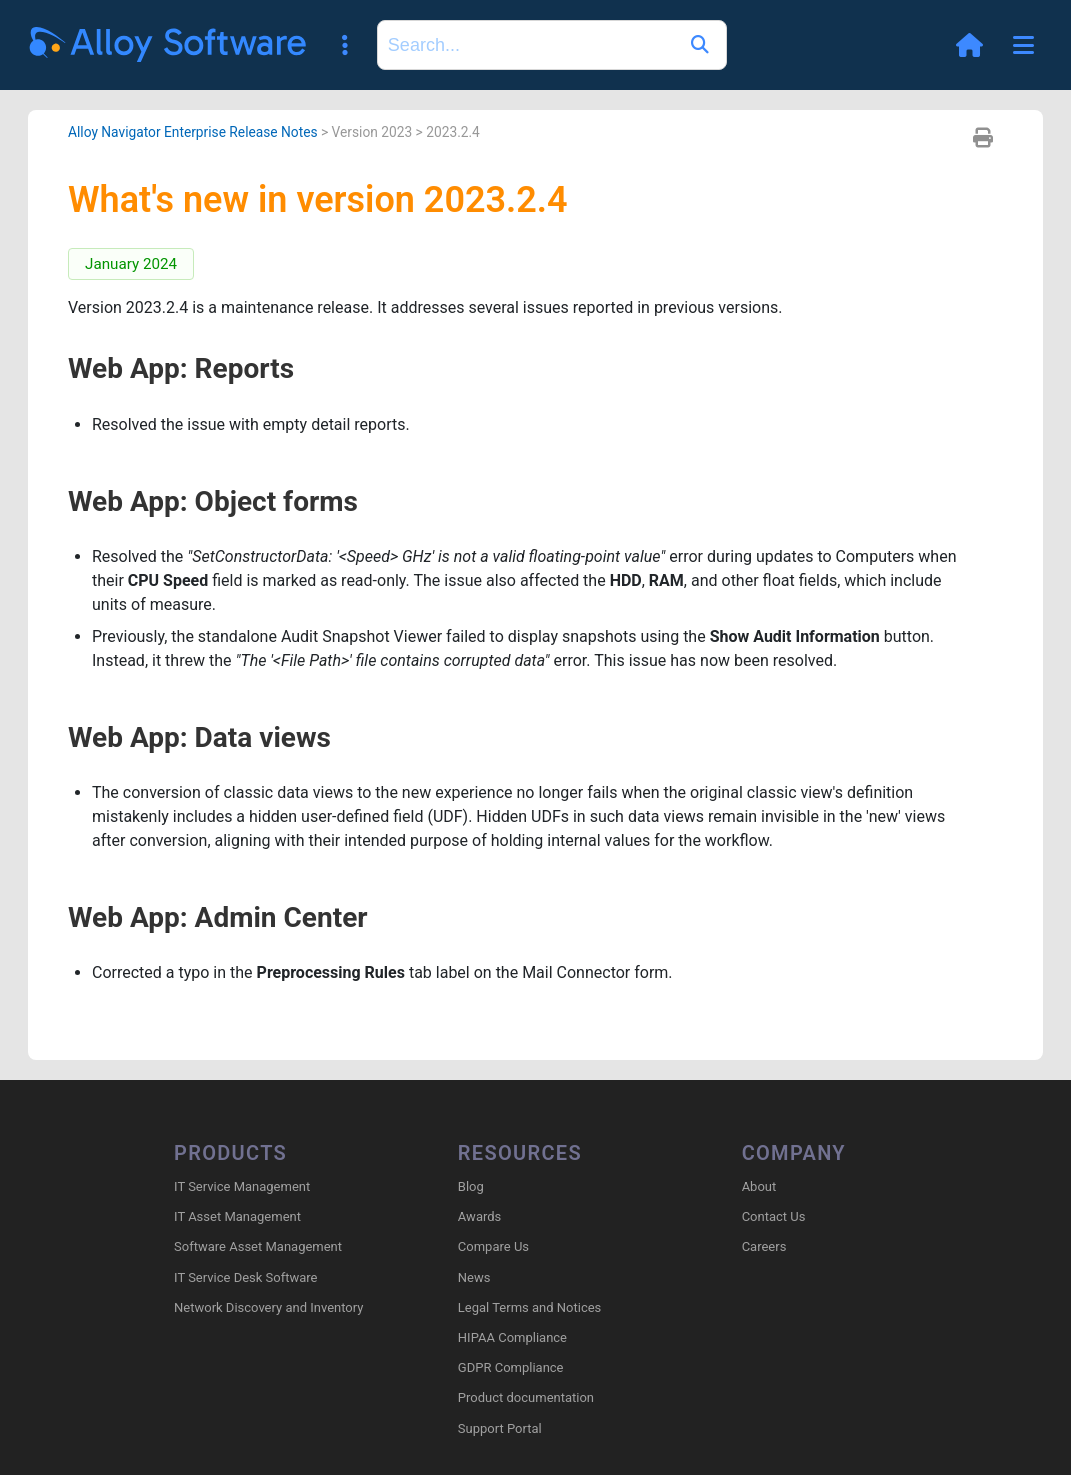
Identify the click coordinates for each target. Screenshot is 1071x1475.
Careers (764, 1246)
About (759, 1186)
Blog (471, 1186)
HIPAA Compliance (512, 1337)
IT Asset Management (237, 1216)
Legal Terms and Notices (529, 1307)
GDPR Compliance (511, 1367)
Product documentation (526, 1397)
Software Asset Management (258, 1246)
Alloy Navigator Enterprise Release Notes (193, 132)
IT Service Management (242, 1186)
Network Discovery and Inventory (268, 1307)
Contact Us (774, 1216)
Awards (479, 1216)
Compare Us (493, 1246)
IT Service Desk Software (245, 1277)
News (474, 1277)
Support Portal (500, 1428)
